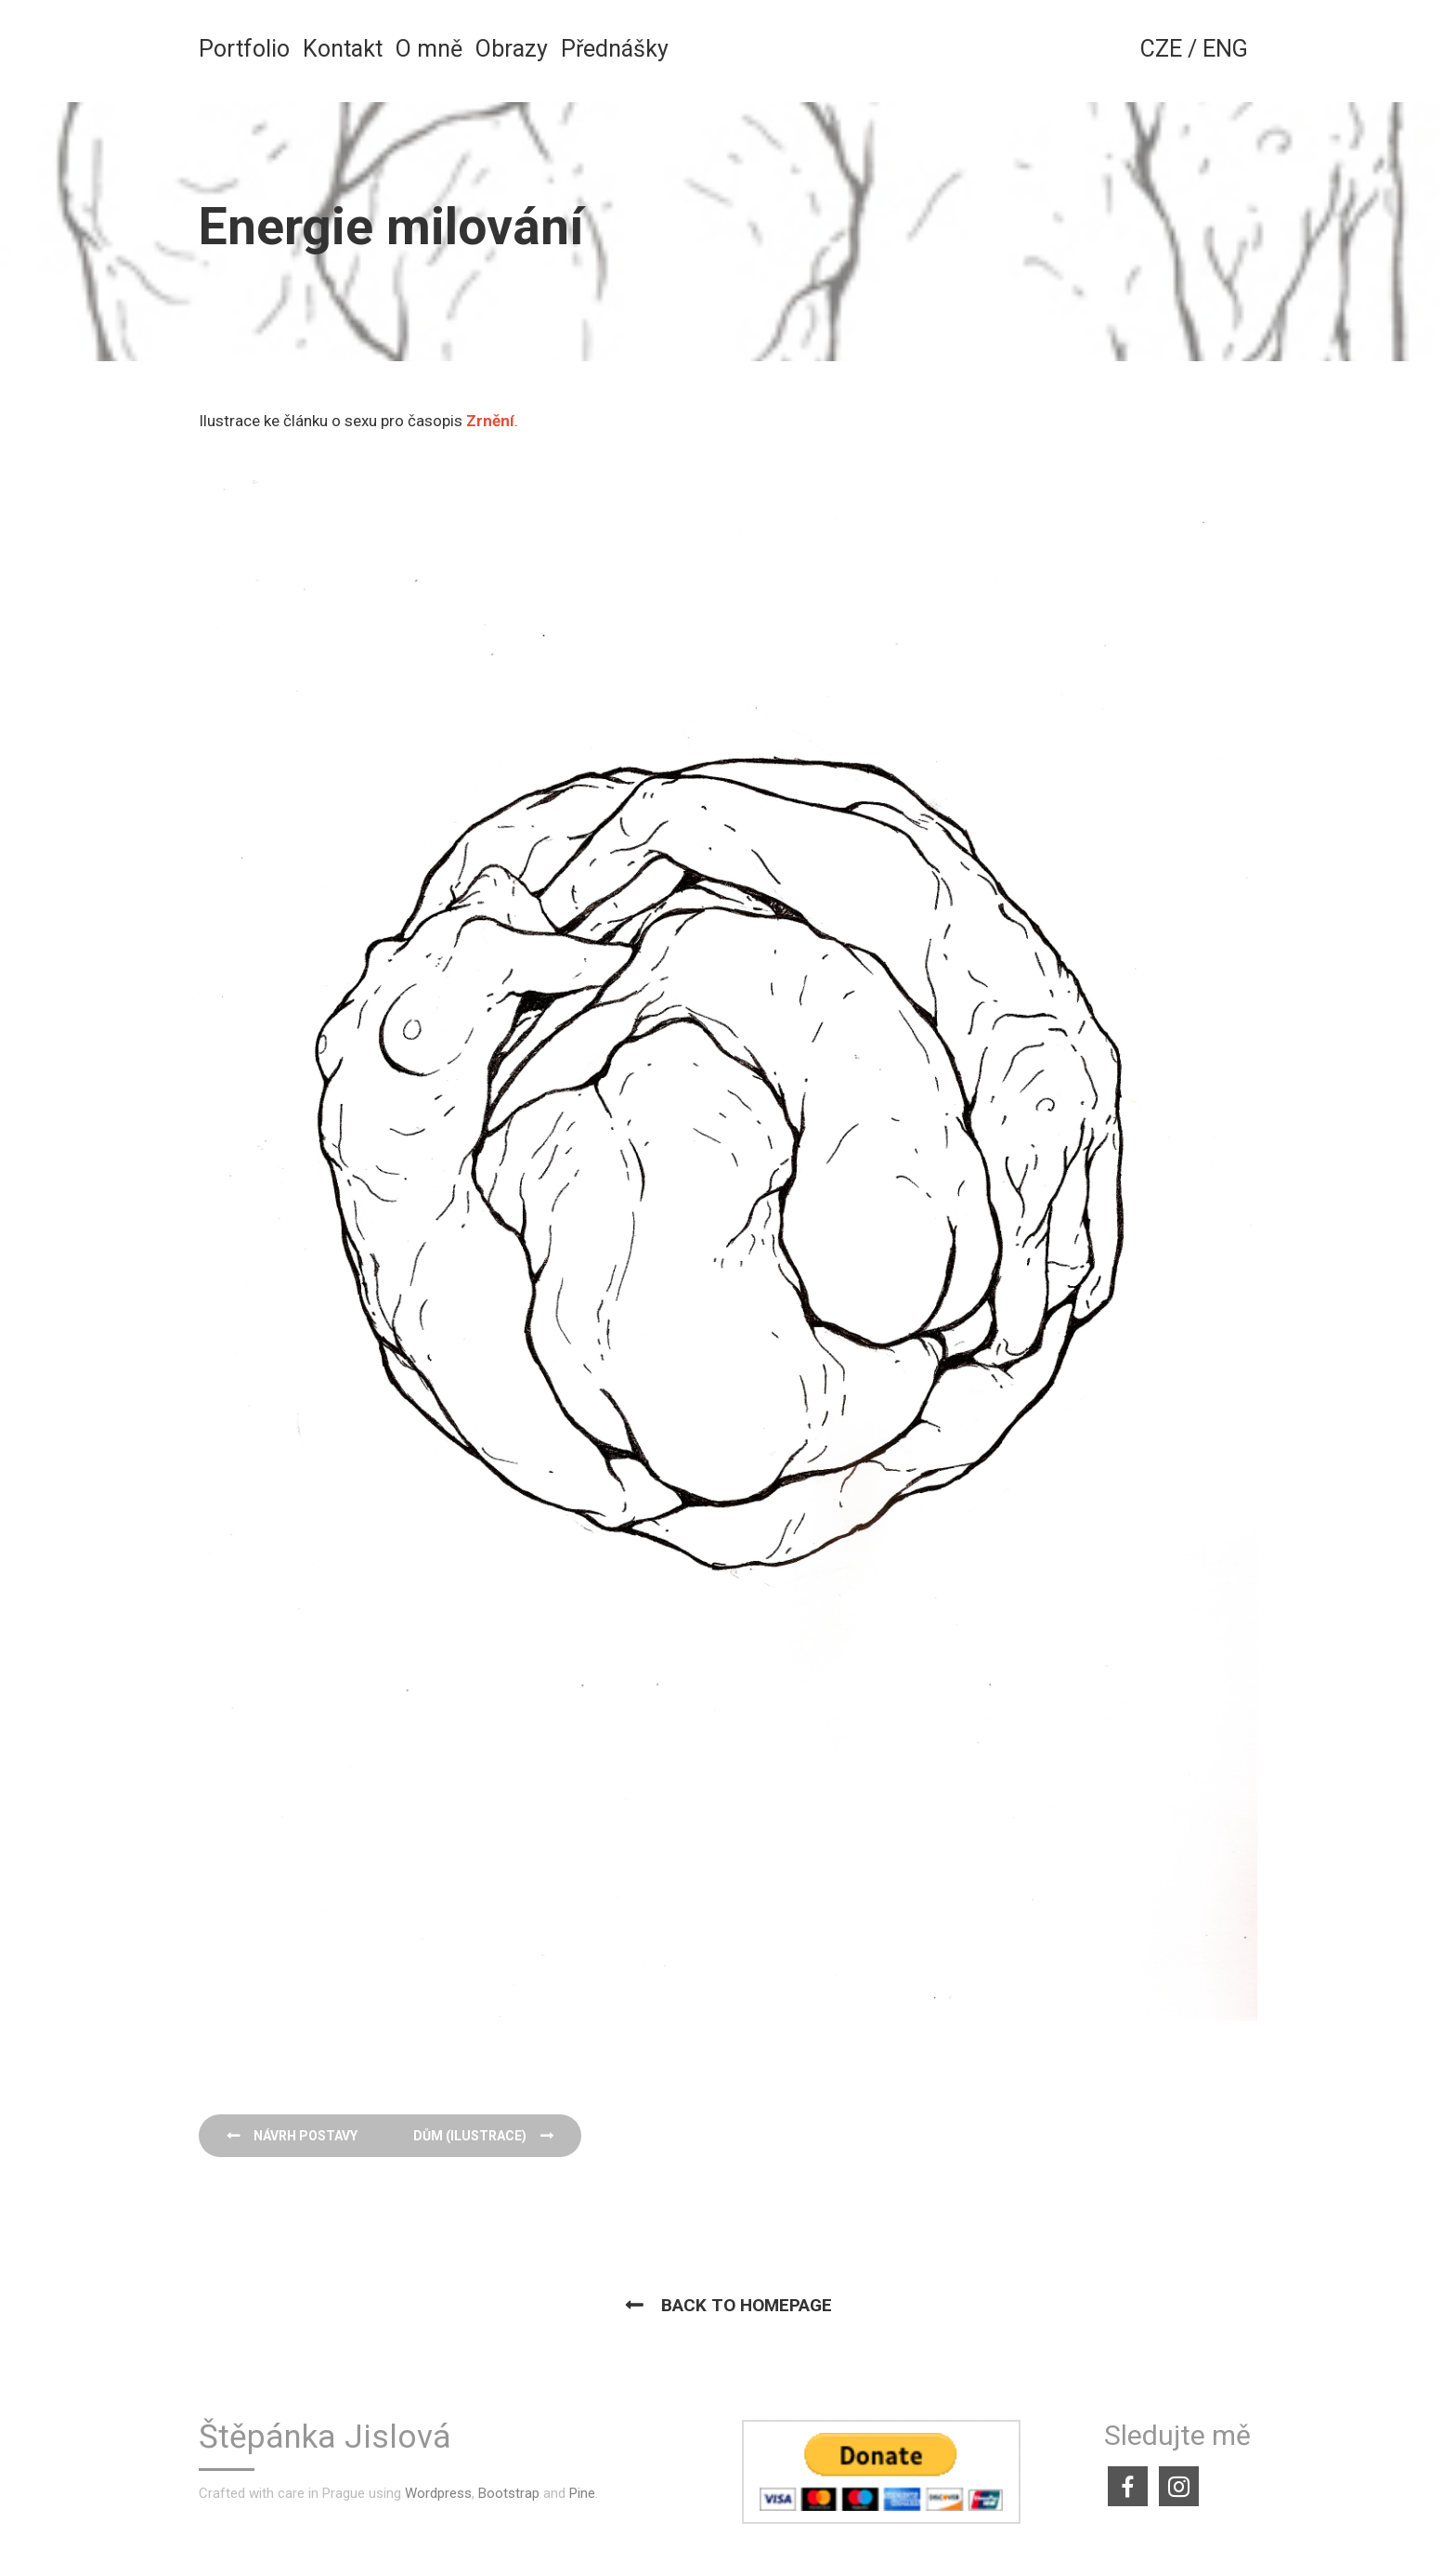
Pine (582, 2493)
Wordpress (438, 2493)
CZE (1161, 48)
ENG (1225, 48)
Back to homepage (746, 2305)
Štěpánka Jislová (325, 2438)
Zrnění (490, 420)
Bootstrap (509, 2493)
